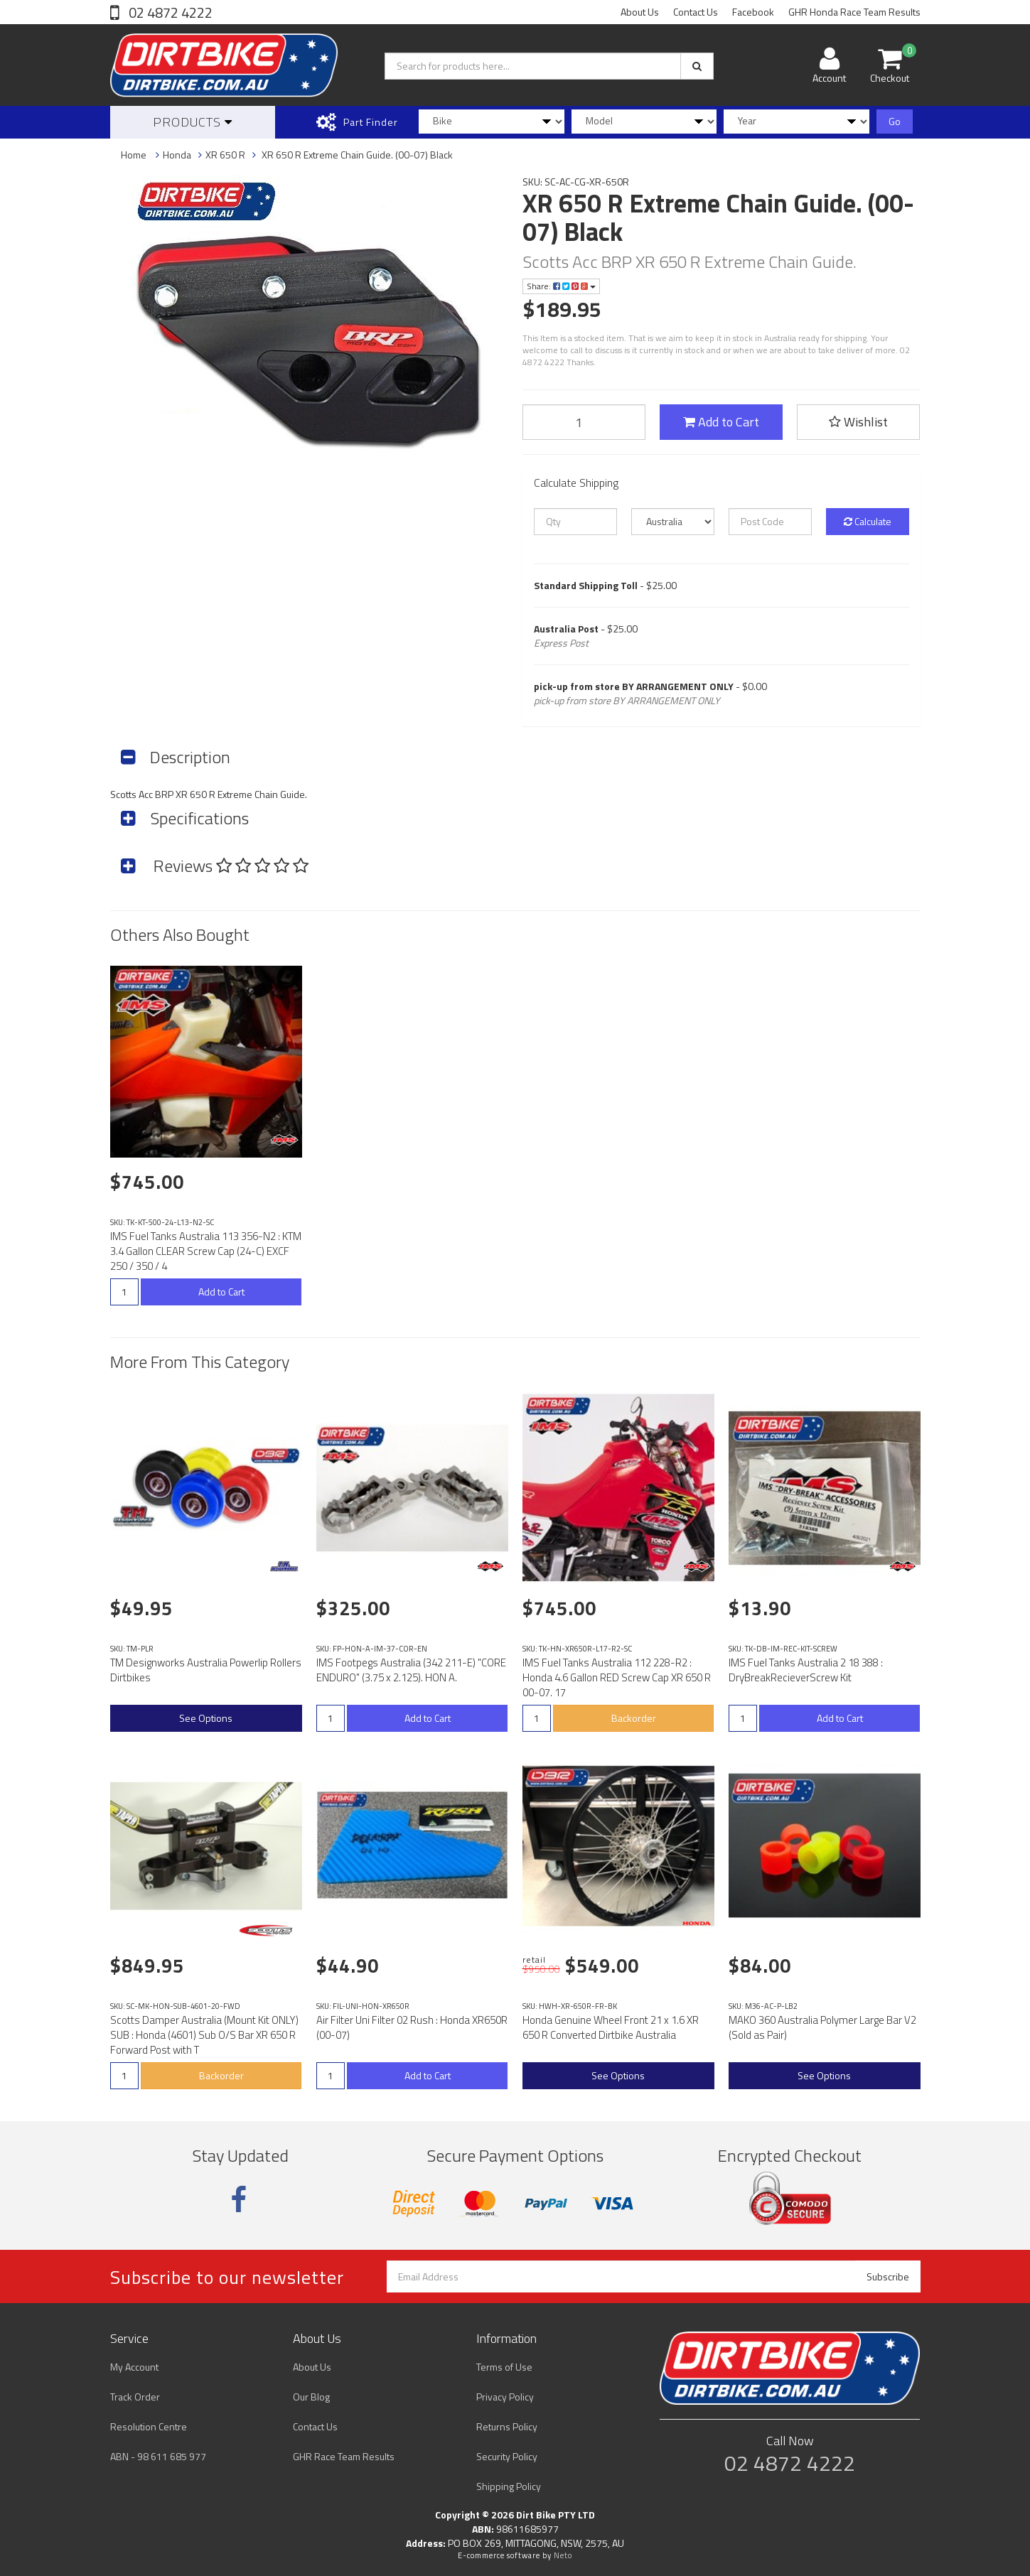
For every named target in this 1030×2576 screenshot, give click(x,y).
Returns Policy (506, 2426)
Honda (177, 154)
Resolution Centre (148, 2426)
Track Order (135, 2396)
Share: (561, 286)
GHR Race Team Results (344, 2456)
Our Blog (311, 2396)
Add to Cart (721, 421)
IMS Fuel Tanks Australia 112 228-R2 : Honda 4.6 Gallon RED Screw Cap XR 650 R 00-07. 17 (616, 1677)
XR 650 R (225, 154)
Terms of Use (504, 2366)
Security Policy (506, 2456)
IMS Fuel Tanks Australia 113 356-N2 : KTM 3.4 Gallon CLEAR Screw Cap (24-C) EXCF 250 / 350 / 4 (205, 1251)
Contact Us (695, 11)
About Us (640, 11)
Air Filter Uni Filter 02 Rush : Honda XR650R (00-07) (412, 2027)
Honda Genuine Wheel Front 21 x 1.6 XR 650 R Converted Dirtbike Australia (610, 2027)
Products (192, 121)
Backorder (633, 1717)
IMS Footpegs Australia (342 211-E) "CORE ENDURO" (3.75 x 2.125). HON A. (411, 1670)
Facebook (753, 11)
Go (895, 121)
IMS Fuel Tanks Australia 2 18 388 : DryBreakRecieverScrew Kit (806, 1670)
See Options (205, 1717)
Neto (563, 2555)
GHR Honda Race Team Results (854, 11)
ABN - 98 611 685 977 (158, 2456)
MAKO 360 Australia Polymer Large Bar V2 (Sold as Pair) (822, 2027)
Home (133, 154)
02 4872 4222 (169, 12)
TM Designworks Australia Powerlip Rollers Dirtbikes (205, 1670)
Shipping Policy (508, 2486)
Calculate (867, 521)
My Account (134, 2366)
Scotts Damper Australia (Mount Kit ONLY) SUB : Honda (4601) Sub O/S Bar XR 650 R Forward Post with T (204, 2035)
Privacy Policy (505, 2396)
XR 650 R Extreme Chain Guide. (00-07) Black (356, 154)
